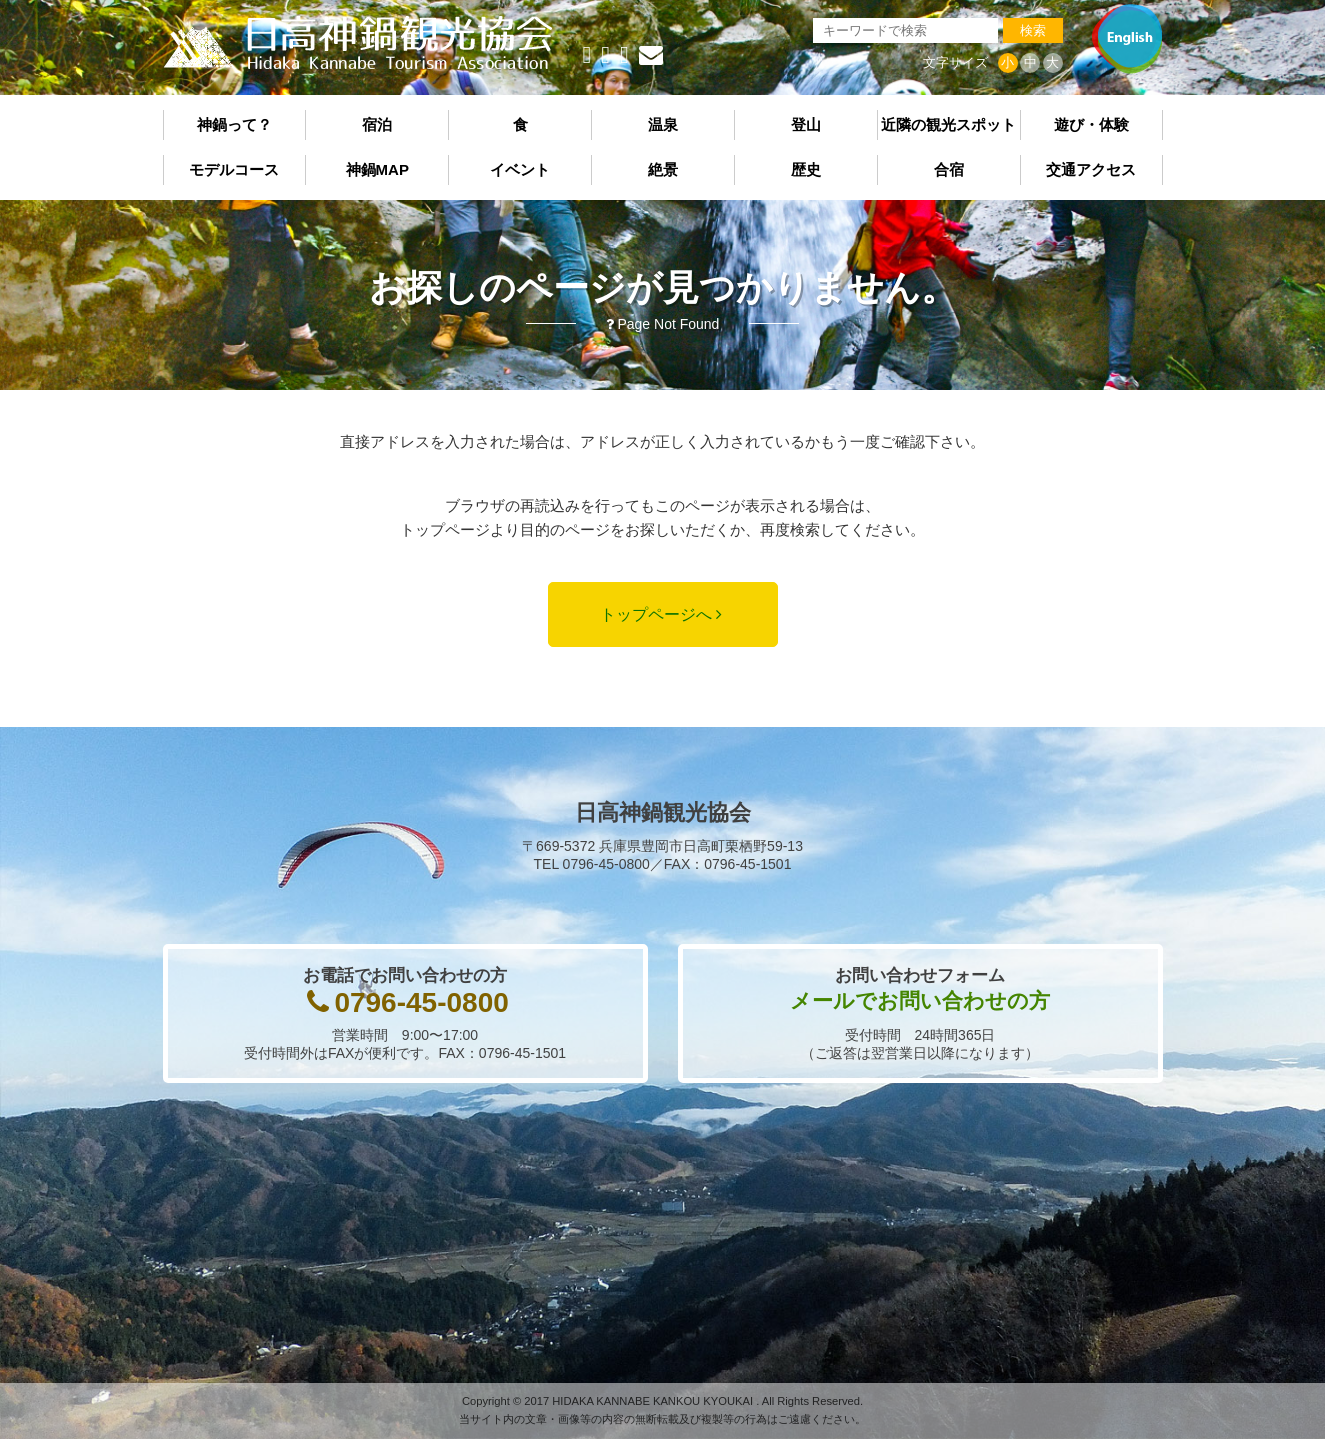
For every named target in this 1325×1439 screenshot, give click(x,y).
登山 (806, 124)
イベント (520, 169)
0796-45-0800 (421, 1002)
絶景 (663, 169)
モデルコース (234, 169)
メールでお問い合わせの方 (920, 1000)
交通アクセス (1091, 169)
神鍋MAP (377, 169)
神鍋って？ (234, 124)
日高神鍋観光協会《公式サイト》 (358, 44)
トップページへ (656, 614)
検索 (1033, 30)
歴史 (806, 169)
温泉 (663, 124)
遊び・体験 (1091, 124)
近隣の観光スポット (948, 124)
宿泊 (377, 124)
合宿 (949, 169)
